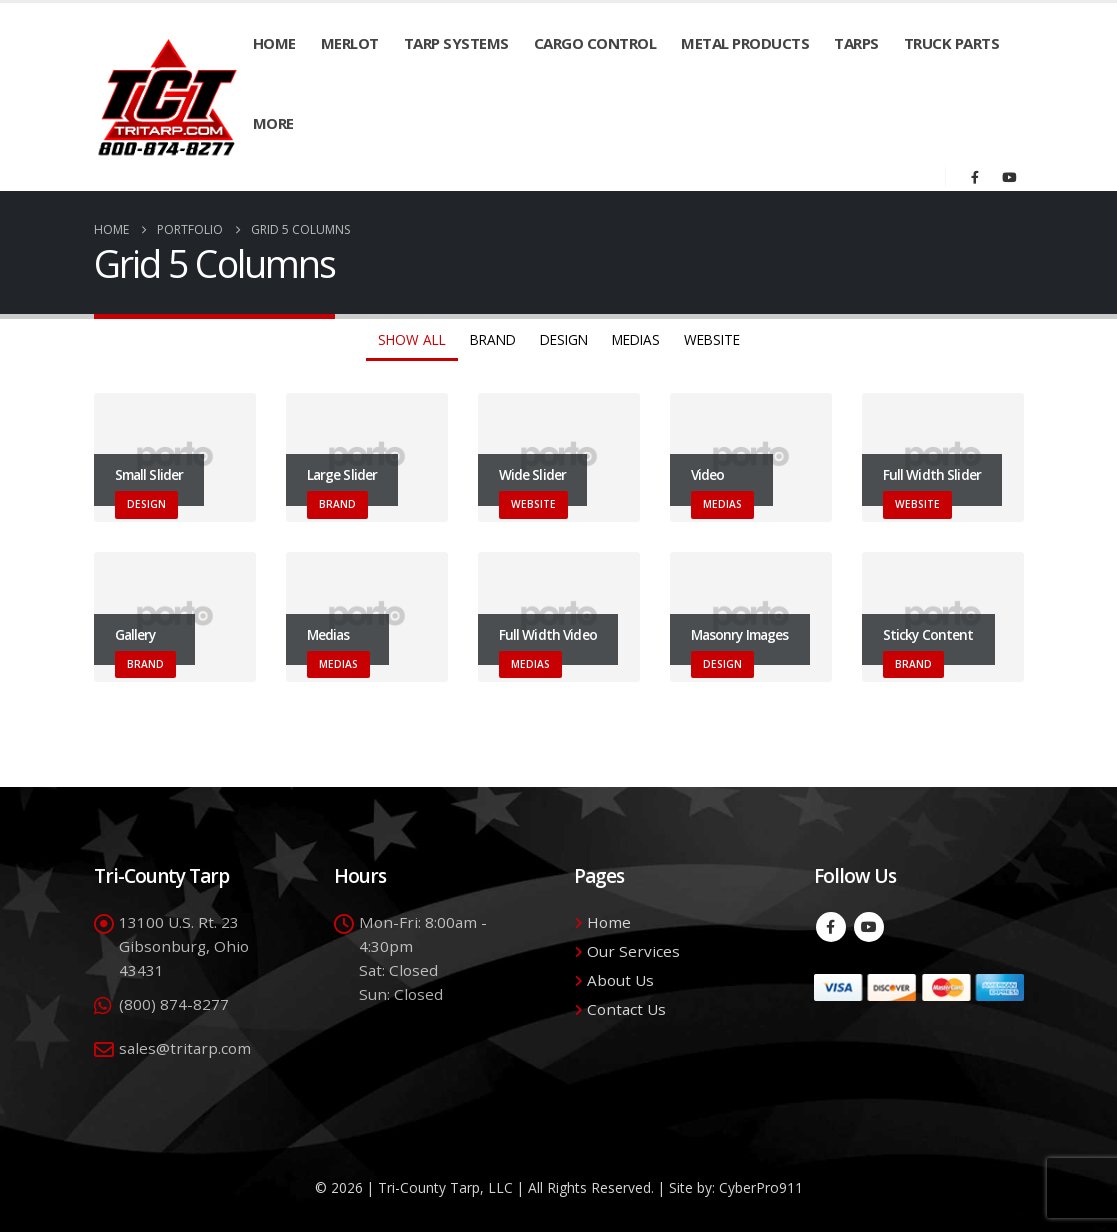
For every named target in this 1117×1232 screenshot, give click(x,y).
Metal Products (745, 43)
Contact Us (626, 1009)
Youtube (869, 927)
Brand (493, 339)
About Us (620, 980)
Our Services (633, 951)
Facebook (831, 927)
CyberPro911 (761, 1187)
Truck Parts (952, 43)
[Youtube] (1009, 177)
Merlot (350, 43)
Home (274, 43)
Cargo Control (595, 43)
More (273, 123)
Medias (636, 339)
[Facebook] (975, 177)
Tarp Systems (456, 43)
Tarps (856, 43)
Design (564, 339)
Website (712, 339)
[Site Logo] (167, 96)
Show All (412, 339)
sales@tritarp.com (185, 1048)
